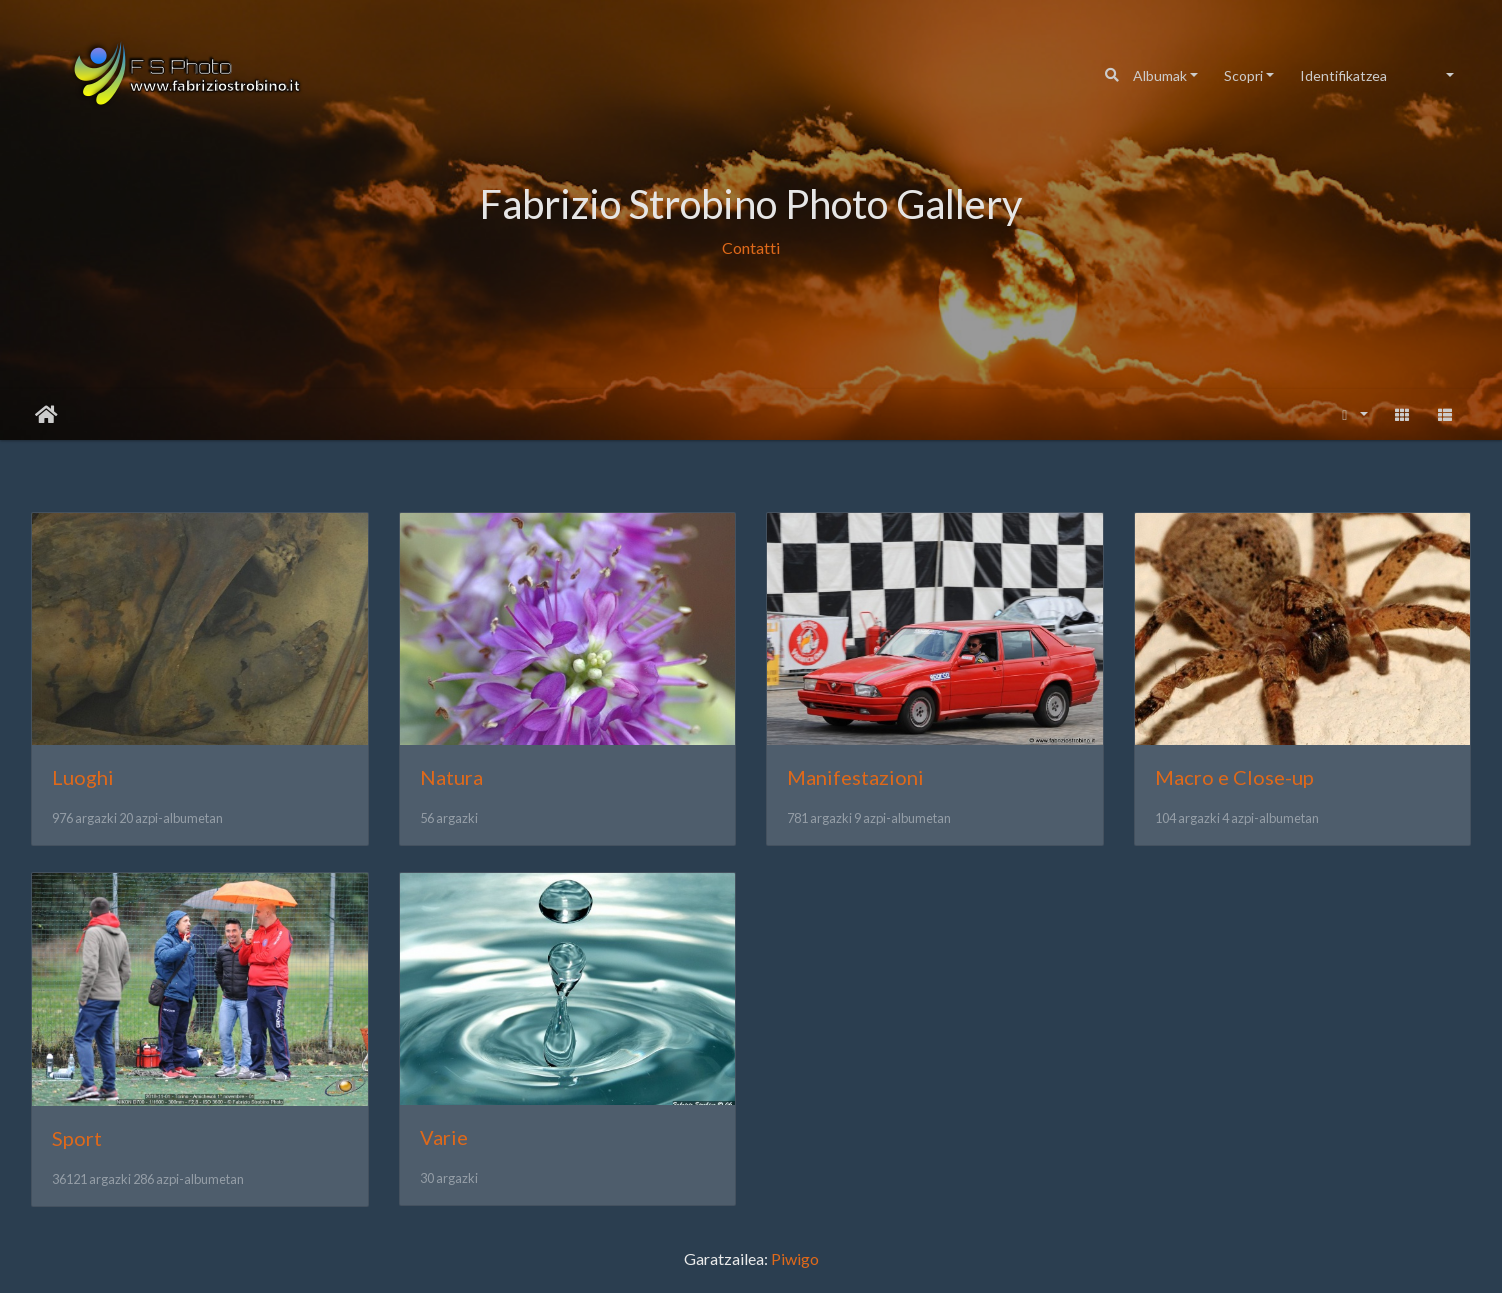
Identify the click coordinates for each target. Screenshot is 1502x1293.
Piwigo (795, 1258)
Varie (444, 1137)
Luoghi (83, 777)
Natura (451, 777)
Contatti (751, 247)
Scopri (1243, 75)
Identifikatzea (1343, 75)
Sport (77, 1138)
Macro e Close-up (1234, 777)
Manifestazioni (855, 777)
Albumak (1160, 75)
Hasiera (46, 415)
